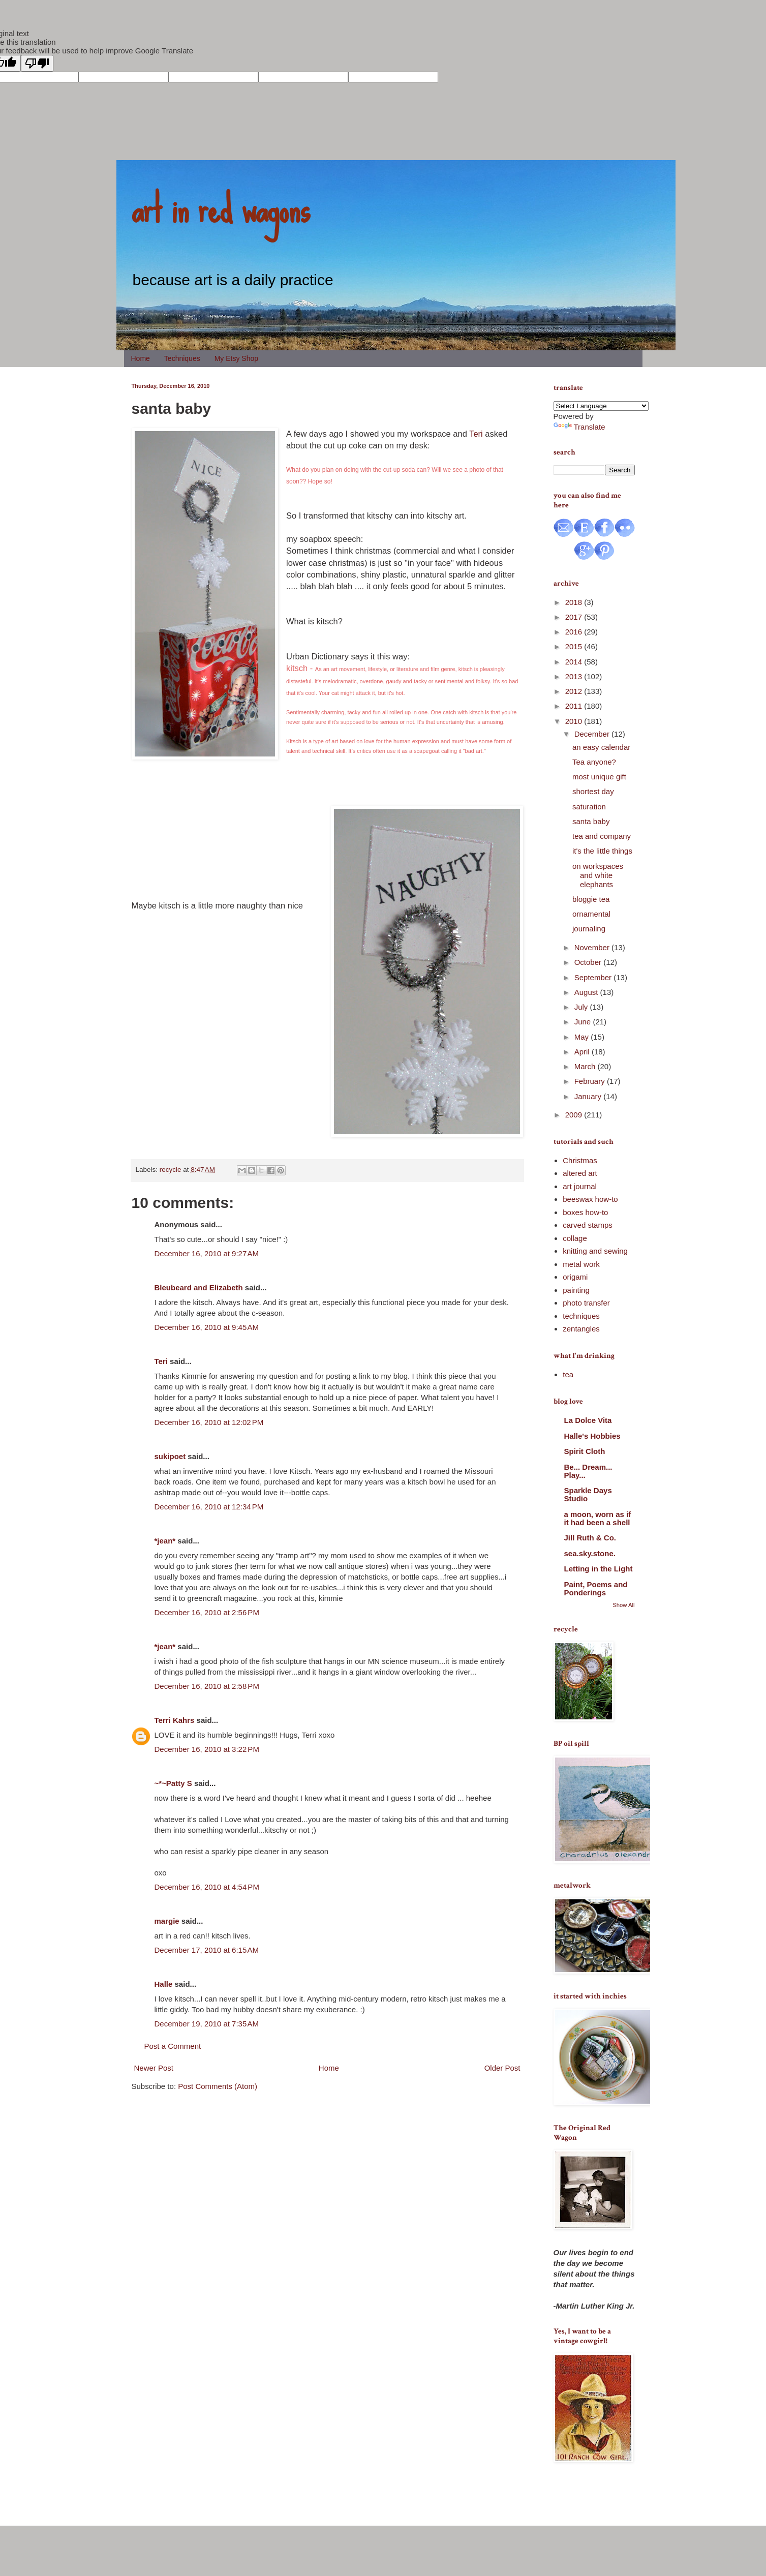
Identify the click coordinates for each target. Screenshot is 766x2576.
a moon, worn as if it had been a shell (597, 1518)
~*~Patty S (173, 1783)
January (589, 1096)
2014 (575, 661)
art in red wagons (221, 208)
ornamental (591, 914)
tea (568, 1374)
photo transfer (586, 1302)
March (586, 1066)
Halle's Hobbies (592, 1436)
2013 (575, 676)
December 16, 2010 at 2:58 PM (207, 1686)
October (589, 962)
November (592, 947)
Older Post (502, 2068)
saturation (589, 806)
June (583, 1021)
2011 (575, 706)
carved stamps (587, 1225)
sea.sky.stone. (590, 1553)
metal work (581, 1264)
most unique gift (599, 776)
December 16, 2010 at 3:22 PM (207, 1749)
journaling (588, 928)
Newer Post (154, 2068)
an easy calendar (601, 747)
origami (575, 1276)
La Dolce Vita (588, 1420)
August (587, 992)
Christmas (580, 1160)
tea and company (601, 836)
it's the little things (602, 850)
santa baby (590, 821)
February (590, 1081)
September (594, 977)
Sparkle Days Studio (588, 1494)
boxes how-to (585, 1212)
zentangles (581, 1328)
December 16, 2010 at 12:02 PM (209, 1422)
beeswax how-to (590, 1199)
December (592, 734)
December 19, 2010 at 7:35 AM (207, 2023)
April (583, 1051)
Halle (164, 1984)
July (582, 1007)
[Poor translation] (37, 63)
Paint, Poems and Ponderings (596, 1588)
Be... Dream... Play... (588, 1471)
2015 (575, 646)
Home (140, 358)
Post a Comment (172, 2046)
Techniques (182, 358)
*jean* (165, 1540)
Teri (476, 433)
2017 (575, 617)
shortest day (593, 791)
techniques (581, 1316)
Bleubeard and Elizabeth (199, 1287)
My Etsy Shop (236, 358)
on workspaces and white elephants (597, 875)
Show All (623, 1605)
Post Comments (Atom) (217, 2086)
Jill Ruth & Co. (590, 1537)
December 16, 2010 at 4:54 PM (207, 1887)
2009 (575, 1114)
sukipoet (170, 1456)
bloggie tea (590, 899)
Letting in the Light (598, 1568)
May (582, 1037)
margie (167, 1921)
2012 (575, 691)
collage (575, 1238)
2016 (575, 631)
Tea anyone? (594, 761)
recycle (170, 1169)
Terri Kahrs (175, 1720)
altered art (580, 1173)
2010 (575, 721)
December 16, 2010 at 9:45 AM (207, 1327)
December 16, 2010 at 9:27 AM (207, 1253)
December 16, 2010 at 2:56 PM (207, 1612)
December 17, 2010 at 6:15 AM (207, 1950)
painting (576, 1290)
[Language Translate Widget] (601, 406)
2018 (575, 602)
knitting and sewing (595, 1251)
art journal (580, 1186)
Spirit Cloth (584, 1451)
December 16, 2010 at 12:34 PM (209, 1506)
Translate (579, 426)
